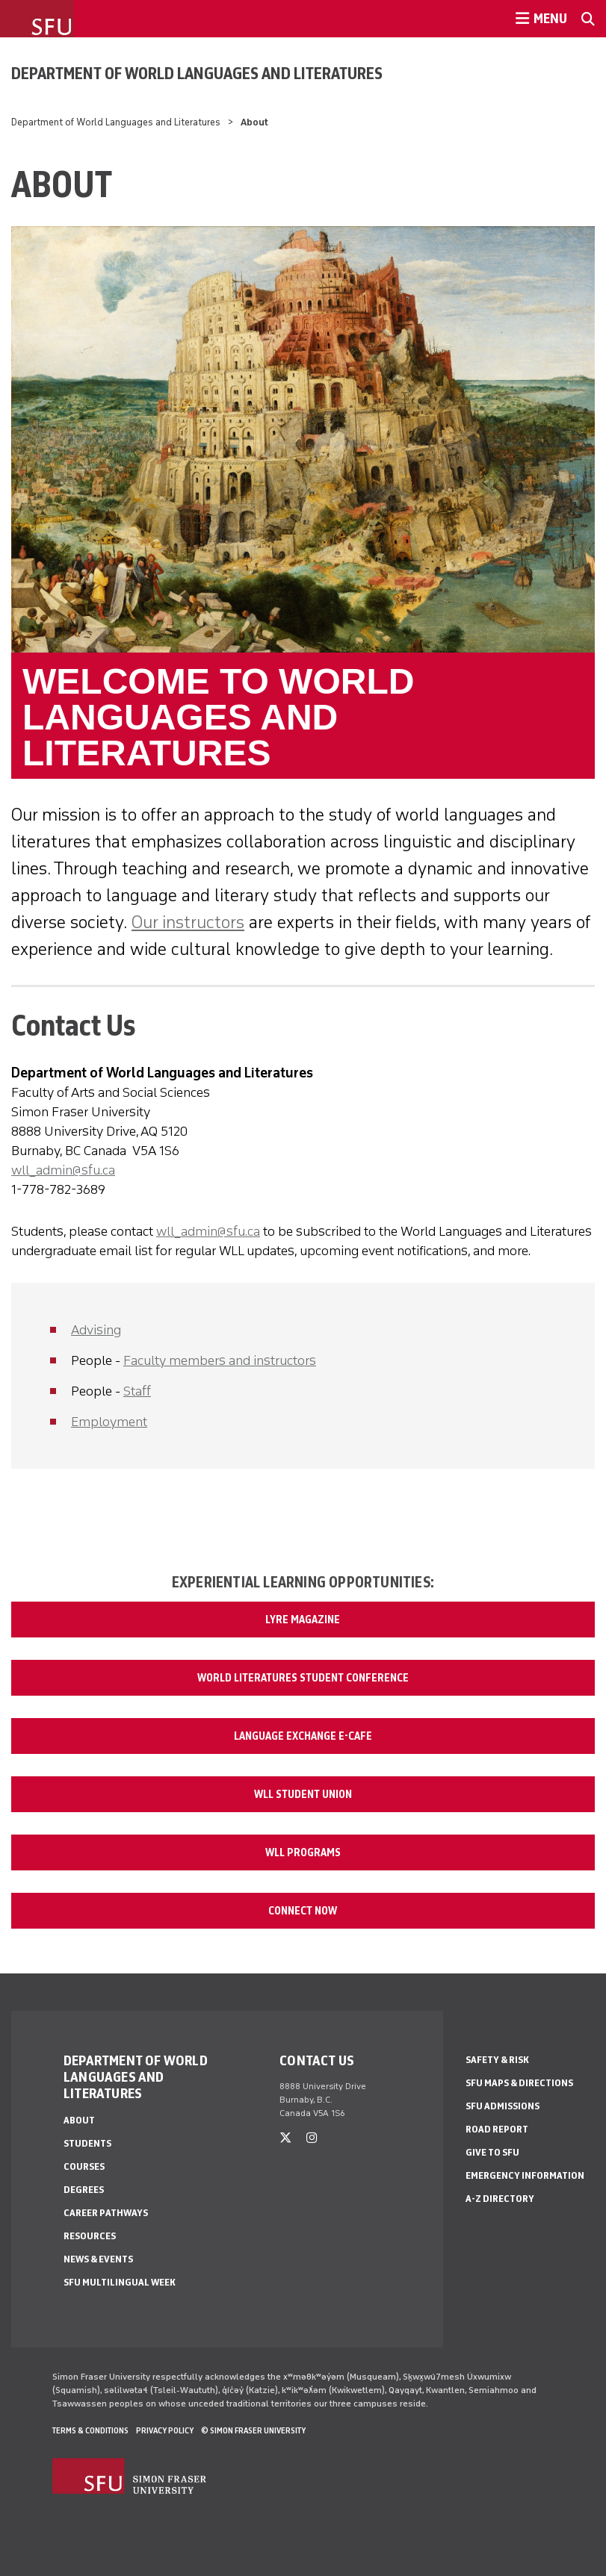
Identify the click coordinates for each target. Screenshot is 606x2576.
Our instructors (188, 922)
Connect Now (302, 1910)
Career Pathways (106, 2212)
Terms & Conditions (90, 2430)
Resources (90, 2236)
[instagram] (311, 2138)
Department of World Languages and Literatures (197, 73)
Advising (96, 1330)
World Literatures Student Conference (303, 1677)
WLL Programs (303, 1852)
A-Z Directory (500, 2198)
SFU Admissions (502, 2106)
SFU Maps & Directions (519, 2082)
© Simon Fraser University (253, 2430)
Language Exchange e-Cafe (303, 1736)
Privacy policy (165, 2430)
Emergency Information (525, 2175)
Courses (84, 2166)
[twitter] (285, 2138)
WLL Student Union (303, 1794)
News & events (98, 2259)
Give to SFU (492, 2152)
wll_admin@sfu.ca (63, 1170)
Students (87, 2143)
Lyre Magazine (302, 1619)
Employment (109, 1421)
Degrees (84, 2189)
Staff (137, 1391)
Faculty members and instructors (219, 1360)
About (79, 2120)
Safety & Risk (497, 2059)
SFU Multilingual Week (120, 2282)
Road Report (497, 2129)
